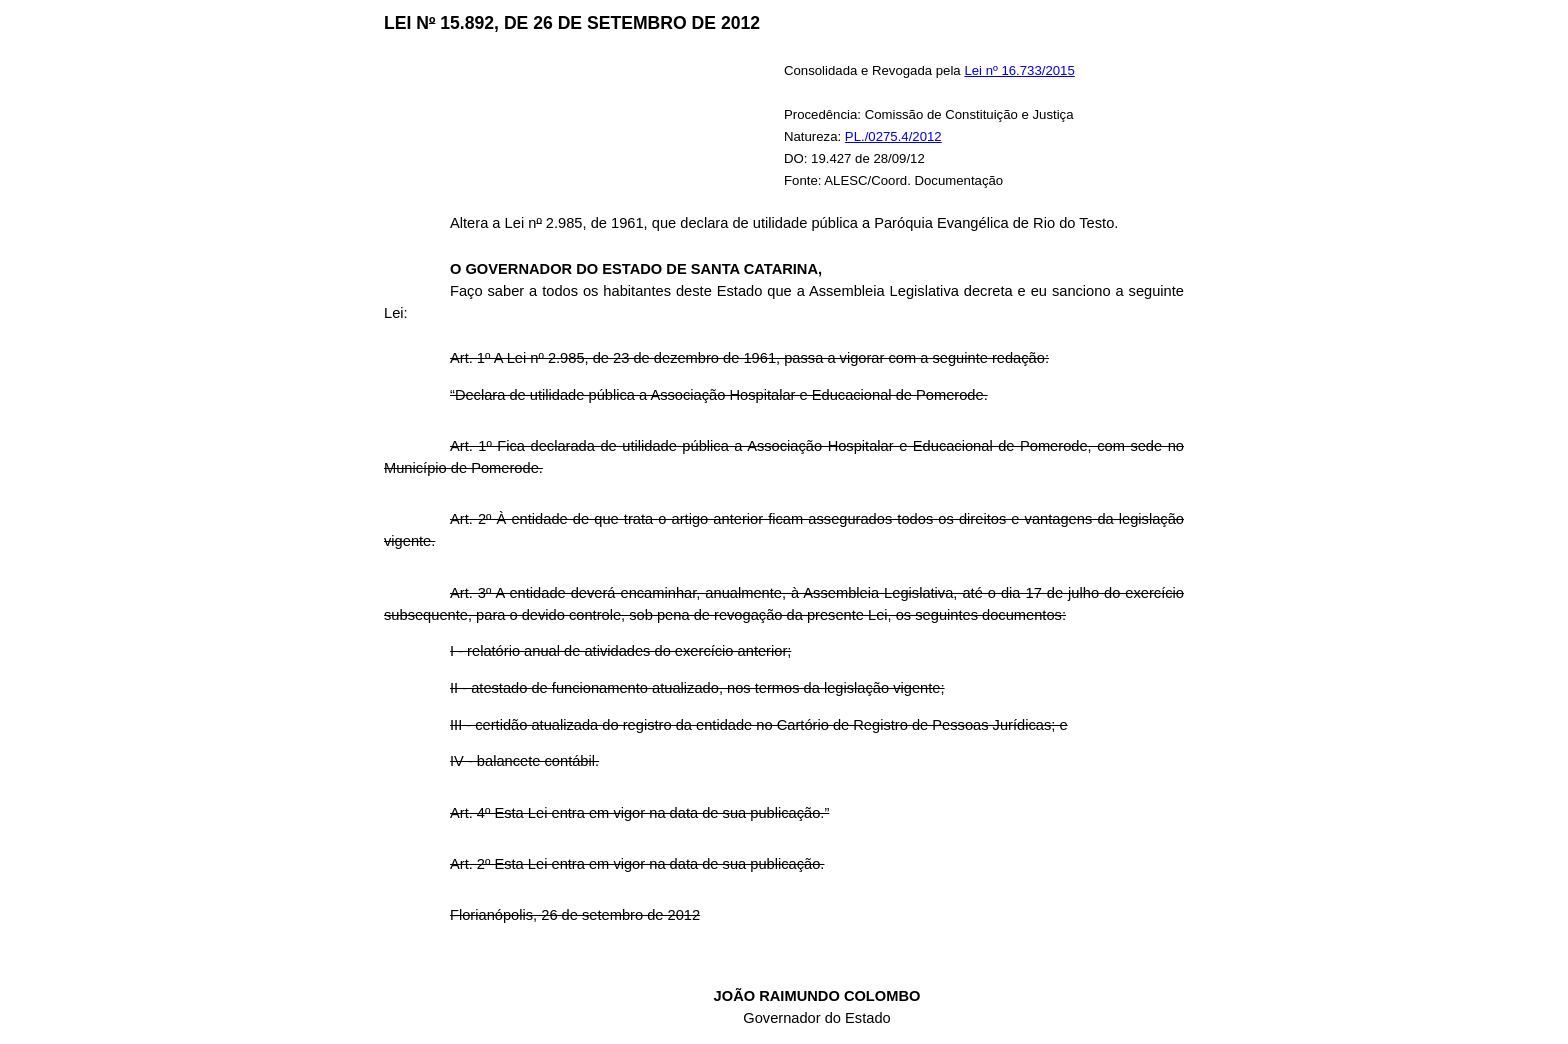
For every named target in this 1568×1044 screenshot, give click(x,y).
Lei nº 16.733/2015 (1019, 70)
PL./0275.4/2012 (893, 136)
